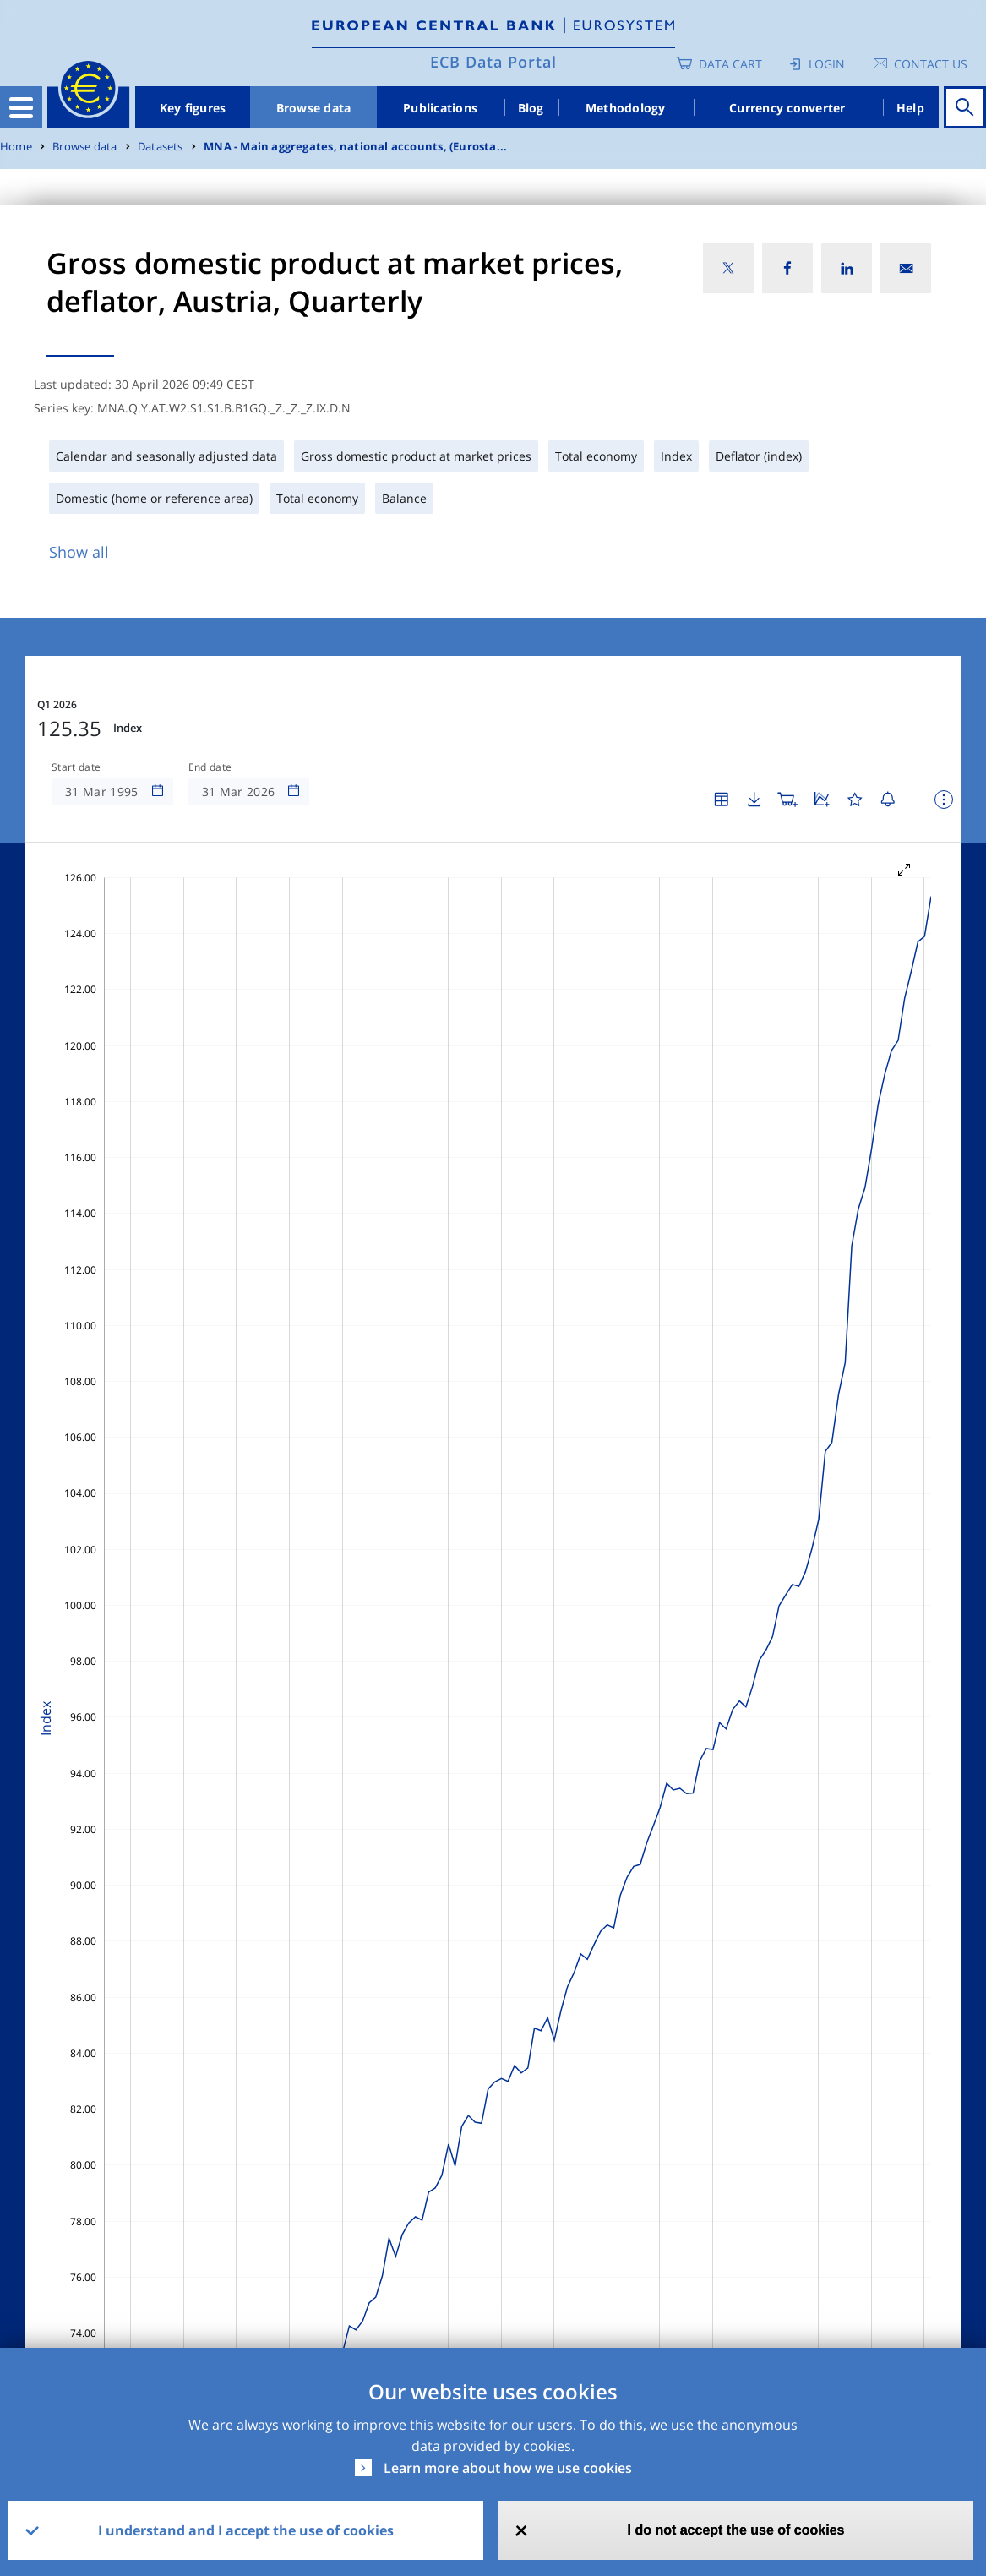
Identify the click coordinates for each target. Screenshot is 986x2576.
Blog (531, 108)
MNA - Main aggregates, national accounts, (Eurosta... (355, 146)
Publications (440, 108)
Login (827, 64)
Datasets (160, 146)
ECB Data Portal (493, 62)
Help (910, 108)
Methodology (626, 108)
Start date (76, 767)
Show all (79, 552)
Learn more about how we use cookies (508, 2468)
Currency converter (787, 108)
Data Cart (730, 64)
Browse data (313, 108)
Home (16, 146)
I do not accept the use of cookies (736, 2530)
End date (210, 767)
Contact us (930, 64)
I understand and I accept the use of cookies (246, 2530)
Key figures (193, 108)
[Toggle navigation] (21, 107)
